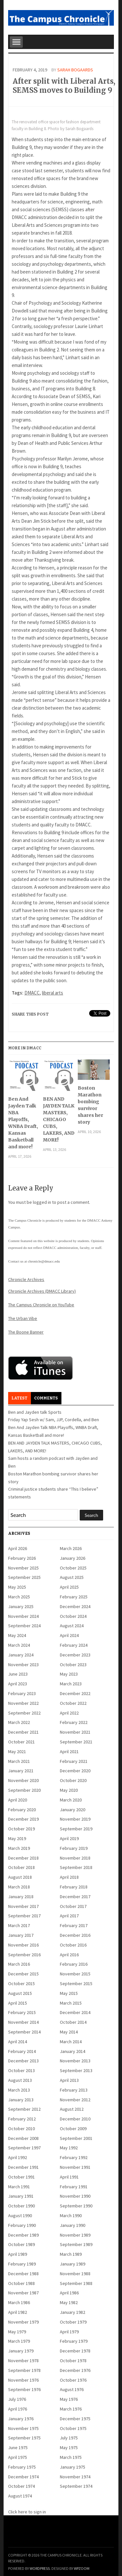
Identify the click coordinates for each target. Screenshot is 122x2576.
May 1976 (69, 2399)
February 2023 (22, 1693)
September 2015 (76, 1983)
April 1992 (17, 2157)
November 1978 (23, 2360)
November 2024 (23, 1616)
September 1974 (76, 2486)
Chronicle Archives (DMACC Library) (42, 1291)
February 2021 (74, 1761)
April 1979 (69, 2332)
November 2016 (23, 1945)
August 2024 (72, 1626)
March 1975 (71, 2457)
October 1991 (21, 2177)
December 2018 (23, 1858)
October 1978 (73, 2360)
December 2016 (75, 1935)
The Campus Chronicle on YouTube (41, 1305)
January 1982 (72, 2312)
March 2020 (71, 1800)
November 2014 (23, 2022)
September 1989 (76, 2244)
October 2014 (73, 2022)
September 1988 (76, 2283)
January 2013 (21, 2100)
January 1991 (21, 2196)
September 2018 (76, 1867)
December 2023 (75, 1655)
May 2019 (17, 1838)
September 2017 (24, 1916)
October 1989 (21, 2244)
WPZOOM (81, 2568)
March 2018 (19, 1887)
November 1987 (23, 2293)
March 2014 (71, 2042)
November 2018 (75, 1858)
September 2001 (76, 2138)
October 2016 (73, 1945)
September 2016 (24, 1955)
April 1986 (69, 2293)
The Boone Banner (26, 1332)
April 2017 (69, 1916)
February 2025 (74, 1597)
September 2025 (24, 1577)
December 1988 (23, 2274)
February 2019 (74, 1848)
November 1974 (75, 2477)
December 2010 (75, 2119)
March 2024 (19, 1645)
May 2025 (17, 1587)
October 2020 (73, 1780)
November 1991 (75, 2167)
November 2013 (75, 2061)
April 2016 (69, 1955)
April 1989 (17, 2254)
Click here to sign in (27, 2512)
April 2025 (69, 1587)
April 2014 (17, 2042)
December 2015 (23, 1974)
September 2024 (24, 1626)
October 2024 (73, 1616)
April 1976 (17, 2409)
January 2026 (72, 1558)
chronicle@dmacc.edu (44, 1261)
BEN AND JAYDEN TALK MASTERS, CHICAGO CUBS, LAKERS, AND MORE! (59, 1119)
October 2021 (21, 1742)
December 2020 (75, 1771)
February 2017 (74, 1925)
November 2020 (23, 1780)
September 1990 (76, 2206)
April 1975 (17, 2457)
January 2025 (21, 1606)
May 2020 (69, 1790)
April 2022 (69, 1713)
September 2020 (24, 1790)
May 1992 (69, 2148)
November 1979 (23, 2322)
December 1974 (23, 2477)
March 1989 (71, 2254)
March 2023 (71, 1684)
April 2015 (17, 2003)
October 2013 (21, 2070)
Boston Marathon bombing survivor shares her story (90, 1105)
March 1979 (19, 2341)
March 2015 (71, 2003)
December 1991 (23, 2167)
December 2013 (23, 2061)
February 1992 (74, 2157)
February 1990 (22, 2225)
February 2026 (22, 1558)
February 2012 (22, 2119)
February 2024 (74, 1645)
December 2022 (75, 1693)
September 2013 (76, 2070)
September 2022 (24, 1713)
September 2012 (24, 2109)
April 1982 (17, 2312)
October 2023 (73, 1664)
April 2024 (69, 1635)
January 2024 (21, 1655)
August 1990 (20, 2215)
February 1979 (74, 2341)
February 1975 (22, 2467)
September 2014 (24, 2032)
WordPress (40, 2568)
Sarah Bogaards (75, 70)
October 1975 (73, 2428)
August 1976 (72, 2389)
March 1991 (19, 2187)
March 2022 (19, 1722)
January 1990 (72, 2225)
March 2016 (19, 1964)
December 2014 (75, 2012)
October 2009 (73, 2128)
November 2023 (23, 1664)
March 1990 (71, 2215)
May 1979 (17, 2332)
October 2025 (73, 1568)
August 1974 (20, 2496)
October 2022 (73, 1703)
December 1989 (23, 2235)
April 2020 (17, 1800)
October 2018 (21, 1867)
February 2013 (74, 2090)
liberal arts (52, 993)
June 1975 (18, 2447)
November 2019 (75, 1819)
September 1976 (24, 2389)
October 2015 (21, 1983)
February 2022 (74, 1722)
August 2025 (72, 1577)
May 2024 (17, 1635)
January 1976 (21, 2419)
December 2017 (75, 1896)
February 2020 (22, 1810)
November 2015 (75, 1974)
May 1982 (69, 2302)
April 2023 (17, 1684)
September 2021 (76, 1742)
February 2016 (74, 1964)
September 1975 (24, 2438)
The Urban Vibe (22, 1318)
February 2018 (74, 1887)
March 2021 (19, 1761)
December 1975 (75, 2419)
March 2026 (71, 1548)
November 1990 (75, 2196)
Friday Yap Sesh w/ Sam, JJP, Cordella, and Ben (53, 1419)
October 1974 (21, 2486)
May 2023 (69, 1674)
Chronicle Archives (26, 1279)
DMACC (32, 993)
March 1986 (19, 2302)
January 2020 (72, 1810)
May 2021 (17, 1751)
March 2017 (19, 1925)
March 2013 (19, 2090)
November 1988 (75, 2274)
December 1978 (75, 2351)
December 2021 (23, 1732)
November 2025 (23, 1568)
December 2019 (23, 1819)
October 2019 (21, 1829)
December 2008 (23, 2138)
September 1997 (24, 2148)
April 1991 (69, 2177)
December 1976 (75, 2370)
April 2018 (69, 1877)
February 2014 (22, 2051)
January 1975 (72, 2467)
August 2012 (72, 2109)
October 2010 (21, 2128)
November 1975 (23, 2428)
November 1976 (23, 2380)
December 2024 (75, 1606)
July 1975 (69, 2438)
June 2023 (18, 1674)
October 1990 (21, 2206)
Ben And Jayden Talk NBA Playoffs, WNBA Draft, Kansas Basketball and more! (23, 1123)
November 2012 (75, 2100)
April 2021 (69, 1751)
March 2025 (19, 1597)
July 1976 (17, 2399)
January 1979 (21, 2351)
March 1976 (71, 2409)
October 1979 (73, 2322)
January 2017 (21, 1935)
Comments (46, 1398)
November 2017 (23, 1906)
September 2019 (76, 1829)
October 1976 (73, 2380)
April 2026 (17, 1548)
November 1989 (75, 2235)
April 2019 (69, 1838)
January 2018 (21, 1896)
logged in (42, 1202)
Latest (19, 1398)
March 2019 (19, 1848)
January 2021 (21, 1771)
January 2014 (72, 2051)
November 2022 (23, 1703)
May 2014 (69, 2032)
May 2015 (69, 1993)
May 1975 (69, 2447)
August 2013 (20, 2080)
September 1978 (24, 2370)
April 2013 (69, 2080)
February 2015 (22, 2012)
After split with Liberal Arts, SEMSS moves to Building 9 (64, 86)
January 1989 (72, 2264)
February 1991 (74, 2187)
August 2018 (20, 1877)
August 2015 (20, 1993)
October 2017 (73, 1906)
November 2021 (75, 1732)
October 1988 (21, 2283)
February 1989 (22, 2264)
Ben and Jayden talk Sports (34, 1412)
